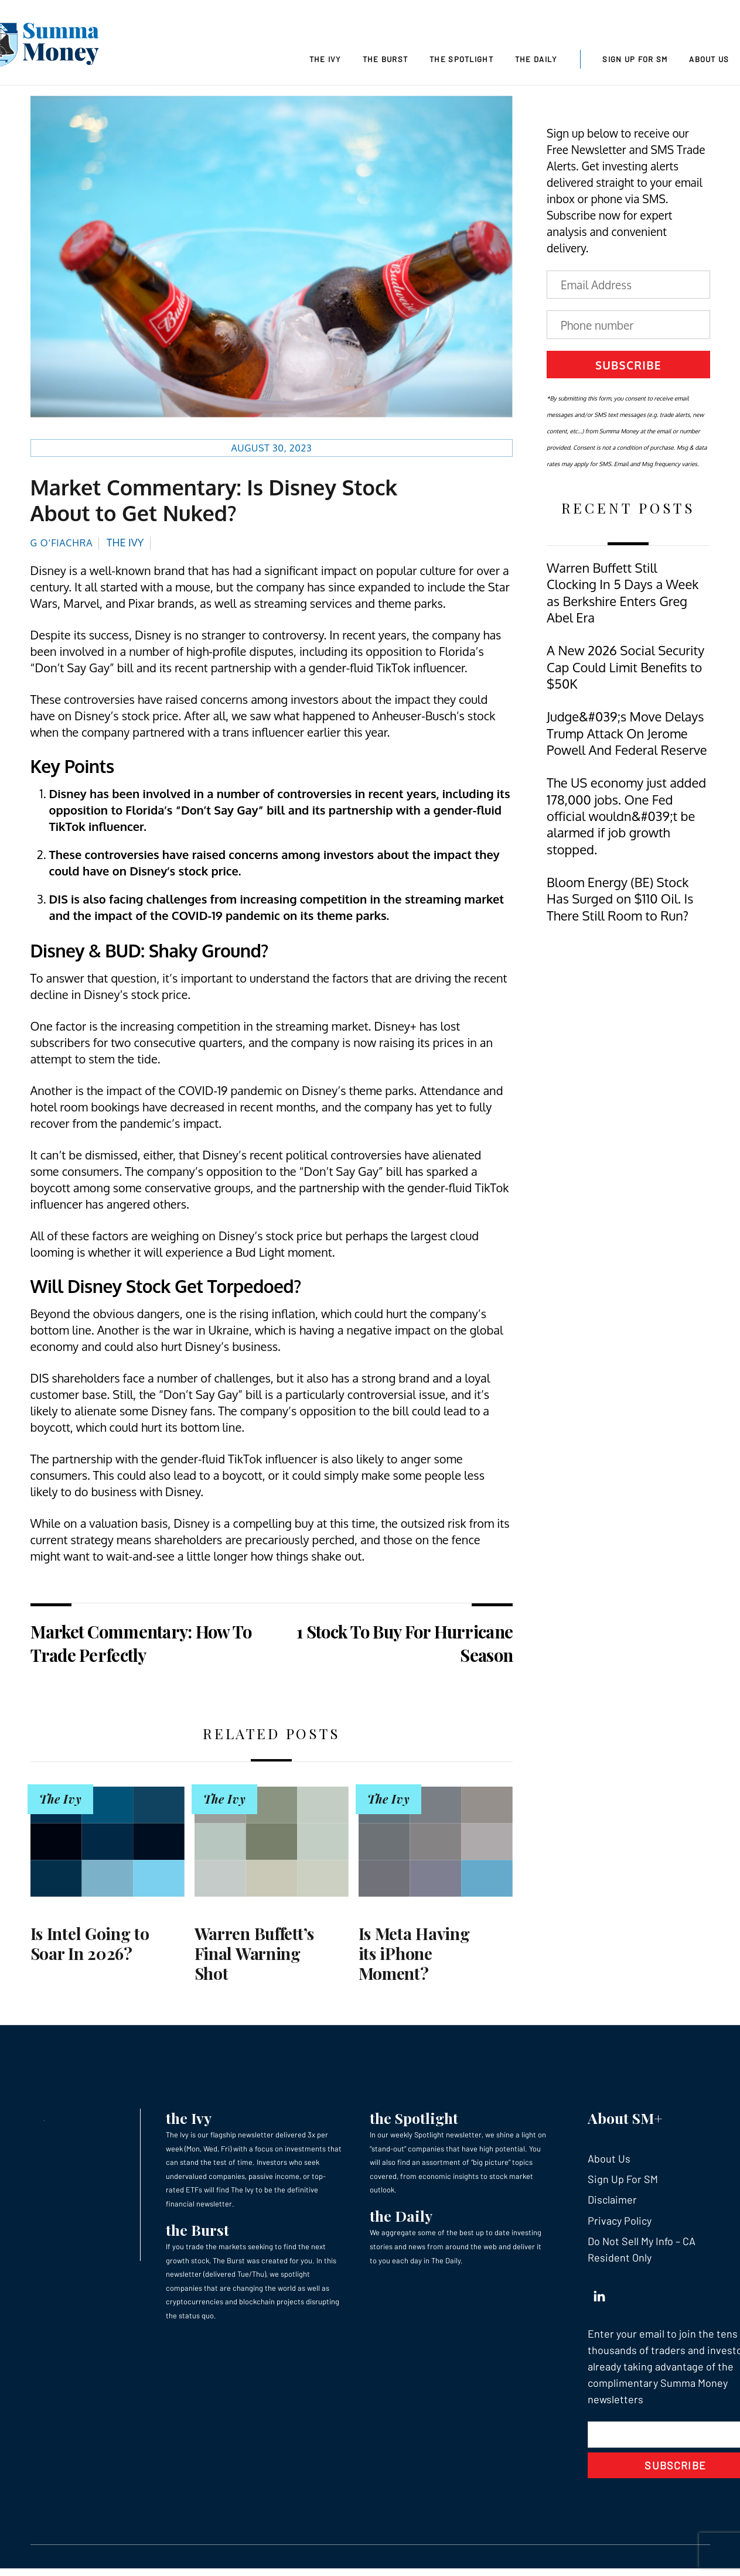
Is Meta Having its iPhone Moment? (414, 1956)
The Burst (385, 59)
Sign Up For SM (634, 59)
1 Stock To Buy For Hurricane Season (404, 1646)
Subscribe (628, 368)
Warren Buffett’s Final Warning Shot (255, 1956)
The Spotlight (461, 59)
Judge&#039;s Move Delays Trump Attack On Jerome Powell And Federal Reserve (627, 736)
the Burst (197, 2233)
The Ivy (325, 59)
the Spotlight (414, 2121)
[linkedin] (599, 2297)
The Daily (536, 59)
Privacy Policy (620, 2224)
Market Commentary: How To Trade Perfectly (141, 1646)
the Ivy (189, 2121)
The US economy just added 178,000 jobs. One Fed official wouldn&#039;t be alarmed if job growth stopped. (626, 819)
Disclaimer (612, 2203)
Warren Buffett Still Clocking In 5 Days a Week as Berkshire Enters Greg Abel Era (622, 596)
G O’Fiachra (61, 546)
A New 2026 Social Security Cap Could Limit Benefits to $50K (625, 670)
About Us (709, 59)
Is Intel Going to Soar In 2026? (89, 1947)
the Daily (401, 2219)
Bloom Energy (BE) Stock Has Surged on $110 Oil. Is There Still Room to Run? (620, 902)
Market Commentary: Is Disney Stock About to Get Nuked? (214, 503)
